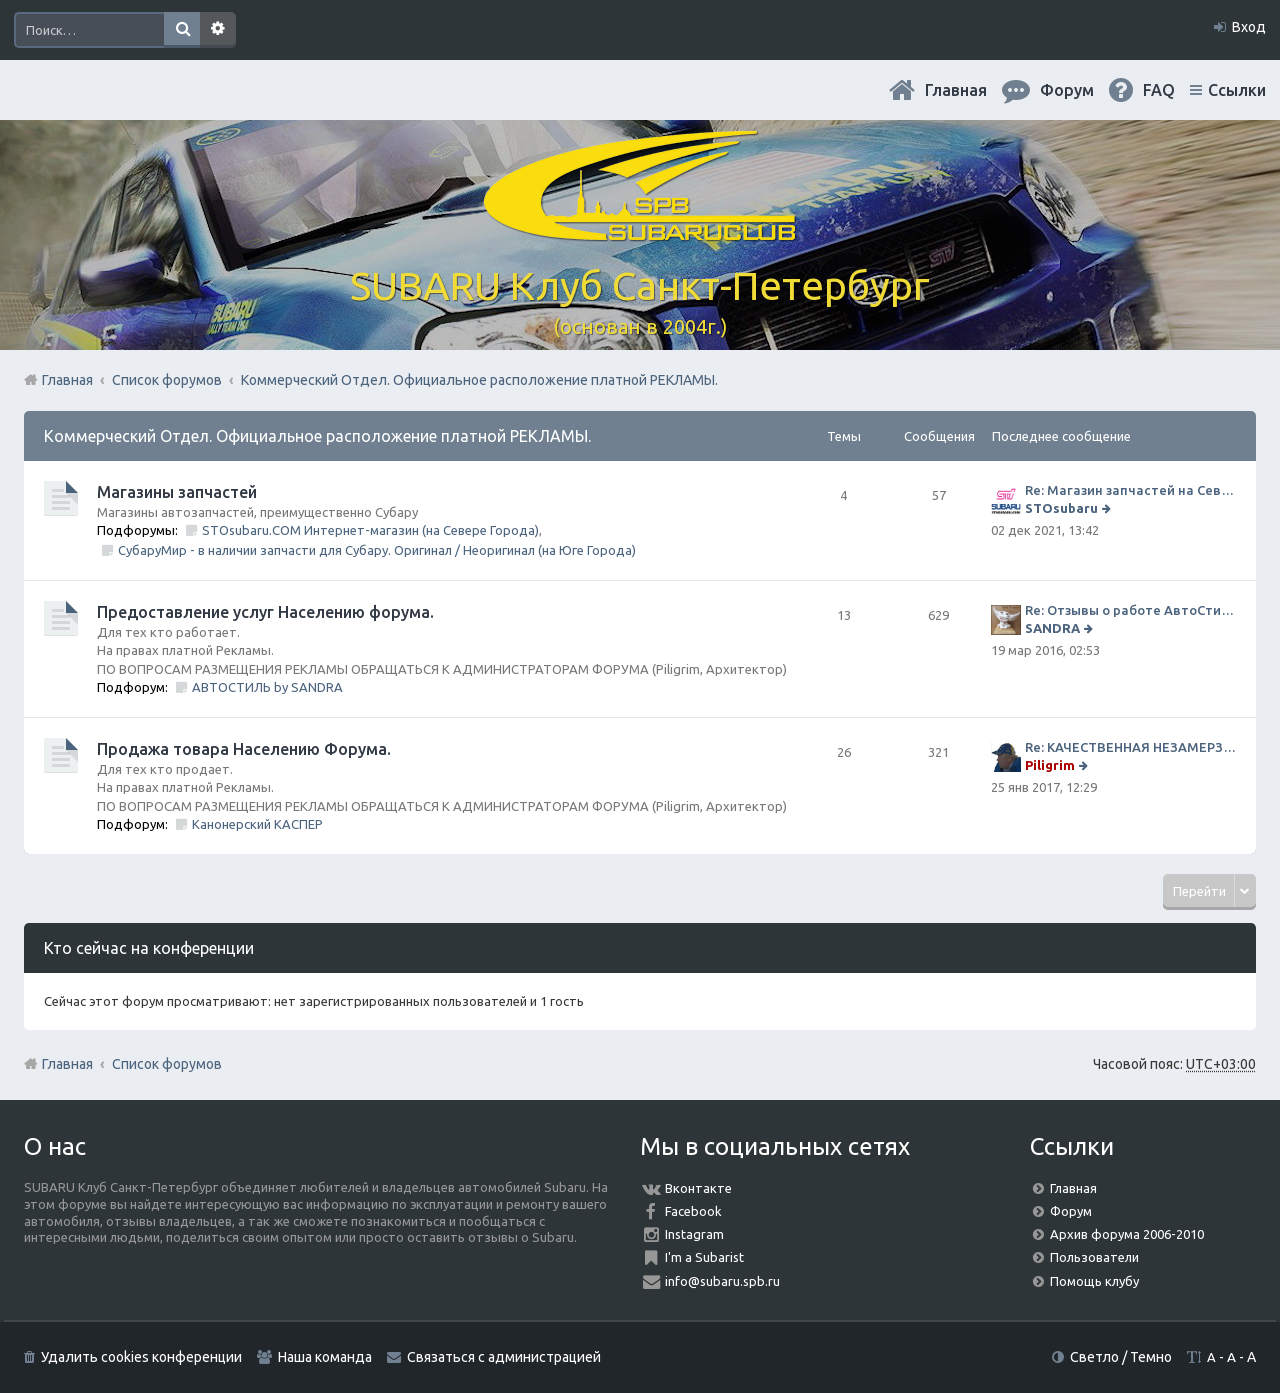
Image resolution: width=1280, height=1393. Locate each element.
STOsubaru (1061, 508)
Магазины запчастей (177, 492)
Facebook (693, 1211)
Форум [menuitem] (1067, 90)
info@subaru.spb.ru (722, 1281)
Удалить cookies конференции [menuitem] (141, 1357)
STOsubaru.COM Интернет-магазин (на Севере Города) (370, 530)
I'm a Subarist (704, 1257)
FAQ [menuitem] (1159, 90)
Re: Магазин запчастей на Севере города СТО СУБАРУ (1130, 490)
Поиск (182, 30)
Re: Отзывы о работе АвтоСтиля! (1130, 610)
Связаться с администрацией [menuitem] (504, 1357)
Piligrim (1050, 765)
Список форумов (167, 1064)
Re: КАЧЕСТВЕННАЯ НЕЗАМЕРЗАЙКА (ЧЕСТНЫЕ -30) (1130, 747)
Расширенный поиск (218, 30)
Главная (956, 90)
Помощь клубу (1094, 1281)
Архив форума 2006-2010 (1127, 1234)
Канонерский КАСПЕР (257, 824)
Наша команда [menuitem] (325, 1357)
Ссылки (1237, 90)
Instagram (694, 1234)
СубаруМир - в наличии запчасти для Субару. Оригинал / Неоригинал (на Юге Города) (377, 550)
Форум (1071, 1211)
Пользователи (1094, 1257)
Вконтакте (698, 1188)
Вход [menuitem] (1249, 27)
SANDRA (1052, 628)
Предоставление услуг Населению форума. (265, 612)
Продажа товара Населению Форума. (244, 749)
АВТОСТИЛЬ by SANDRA (267, 687)
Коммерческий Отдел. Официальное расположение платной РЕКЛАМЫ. (317, 436)
